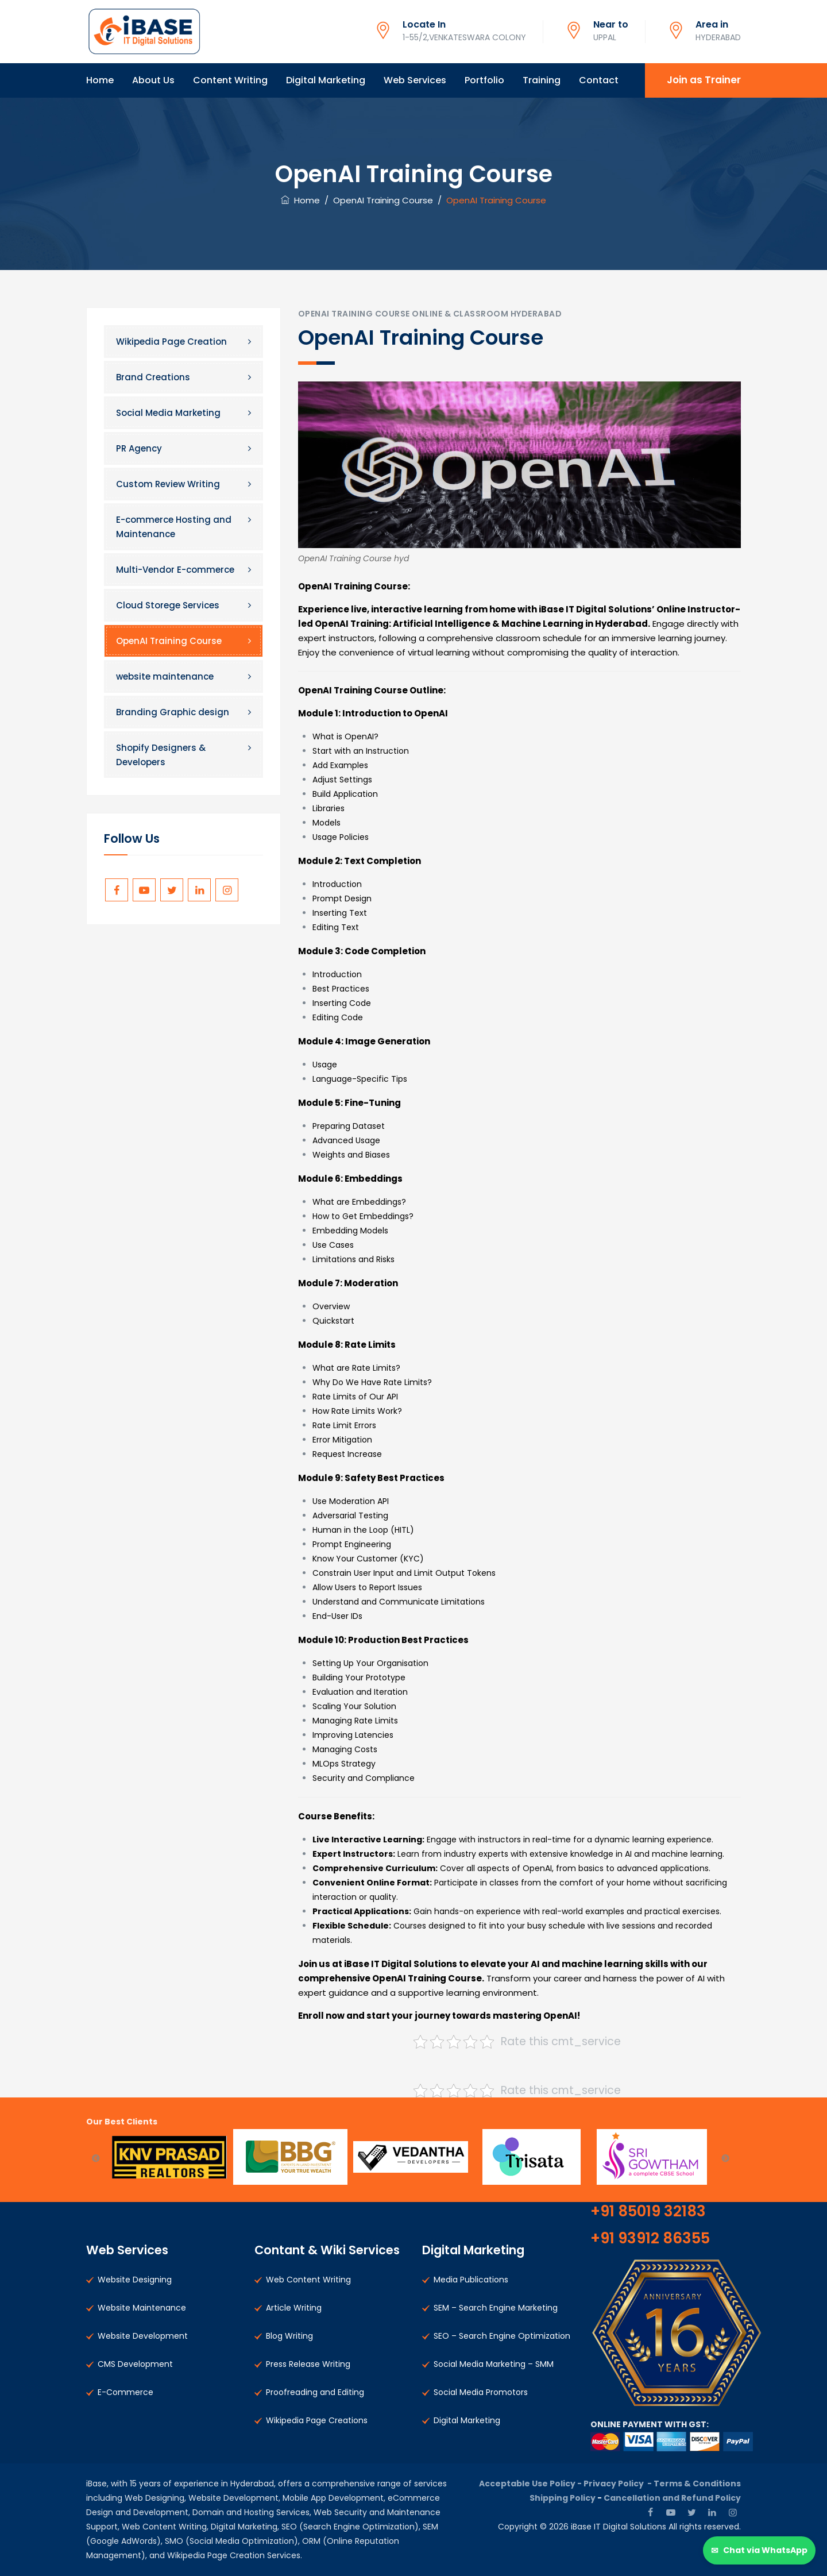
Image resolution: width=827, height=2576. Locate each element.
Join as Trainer (704, 80)
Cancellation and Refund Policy (672, 2498)
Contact (599, 80)
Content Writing (230, 80)
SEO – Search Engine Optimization (502, 2336)
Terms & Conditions (697, 2483)
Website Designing (135, 2279)
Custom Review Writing (168, 484)
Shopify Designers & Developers (161, 755)
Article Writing (294, 2307)
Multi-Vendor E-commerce (175, 570)
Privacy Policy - (618, 2483)
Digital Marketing (325, 80)
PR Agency (139, 448)
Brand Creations (153, 377)
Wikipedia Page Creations (317, 2420)
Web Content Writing (308, 2279)
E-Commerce (125, 2392)
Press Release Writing (308, 2364)
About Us (153, 80)
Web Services (415, 80)
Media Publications (471, 2279)
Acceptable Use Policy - (531, 2483)
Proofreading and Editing (315, 2392)
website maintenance (165, 676)
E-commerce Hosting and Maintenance (173, 527)
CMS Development (135, 2364)
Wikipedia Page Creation (171, 342)
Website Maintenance (142, 2307)
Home (100, 80)
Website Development (143, 2336)
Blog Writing (289, 2336)
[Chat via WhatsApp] (759, 2550)
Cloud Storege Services (167, 605)
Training (542, 80)
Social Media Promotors (481, 2392)
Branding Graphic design (172, 712)
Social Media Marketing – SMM (494, 2364)
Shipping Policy (563, 2498)
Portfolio (484, 80)
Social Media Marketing (168, 413)
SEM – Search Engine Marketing (496, 2307)
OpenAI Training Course (169, 641)
